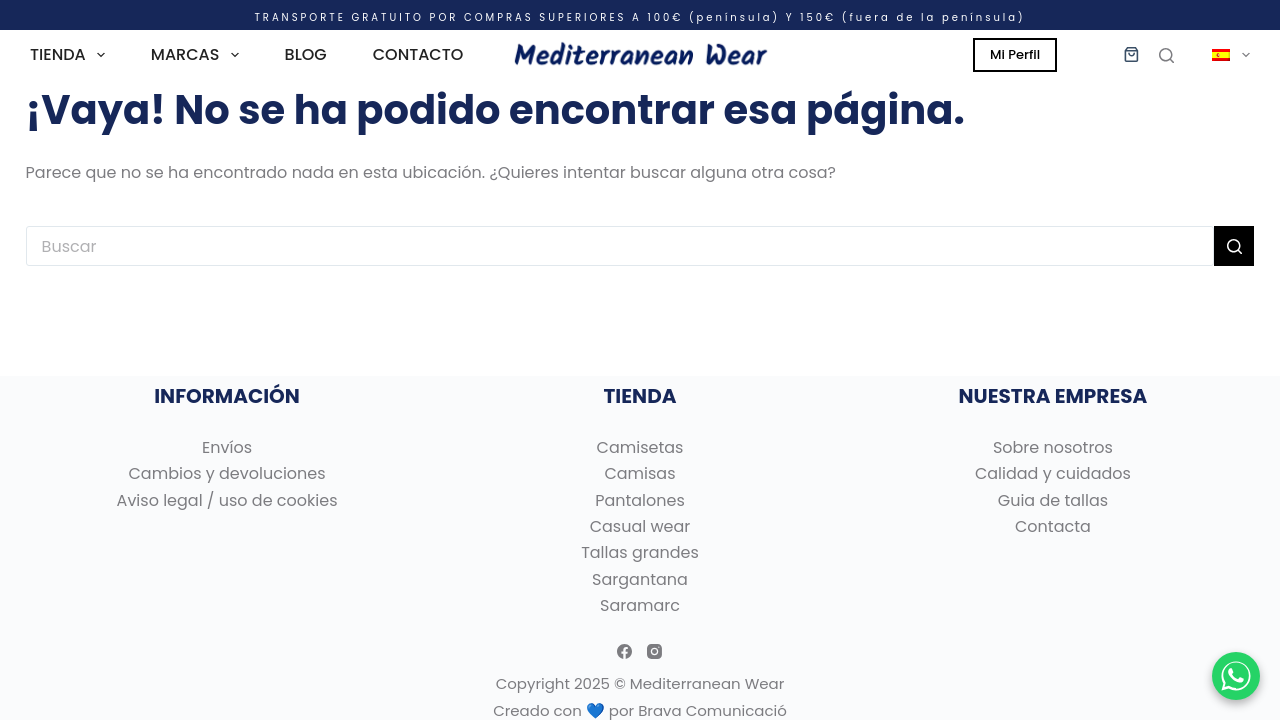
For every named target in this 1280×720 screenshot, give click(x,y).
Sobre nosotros (1053, 447)
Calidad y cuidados (1053, 473)
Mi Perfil (1015, 54)
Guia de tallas (1053, 500)
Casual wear (640, 526)
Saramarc (640, 605)
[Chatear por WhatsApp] (1236, 676)
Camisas (639, 473)
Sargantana (640, 579)
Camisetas (640, 447)
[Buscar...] (620, 246)
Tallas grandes (640, 552)
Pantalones (640, 500)
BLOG (306, 54)
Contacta (1053, 526)
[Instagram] (654, 651)
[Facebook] (624, 651)
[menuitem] (1222, 55)
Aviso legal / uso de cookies (227, 500)
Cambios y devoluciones (227, 473)
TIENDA (71, 55)
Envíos (227, 447)
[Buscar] (1166, 55)
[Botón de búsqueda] (1234, 246)
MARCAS (199, 55)
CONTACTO (418, 54)
